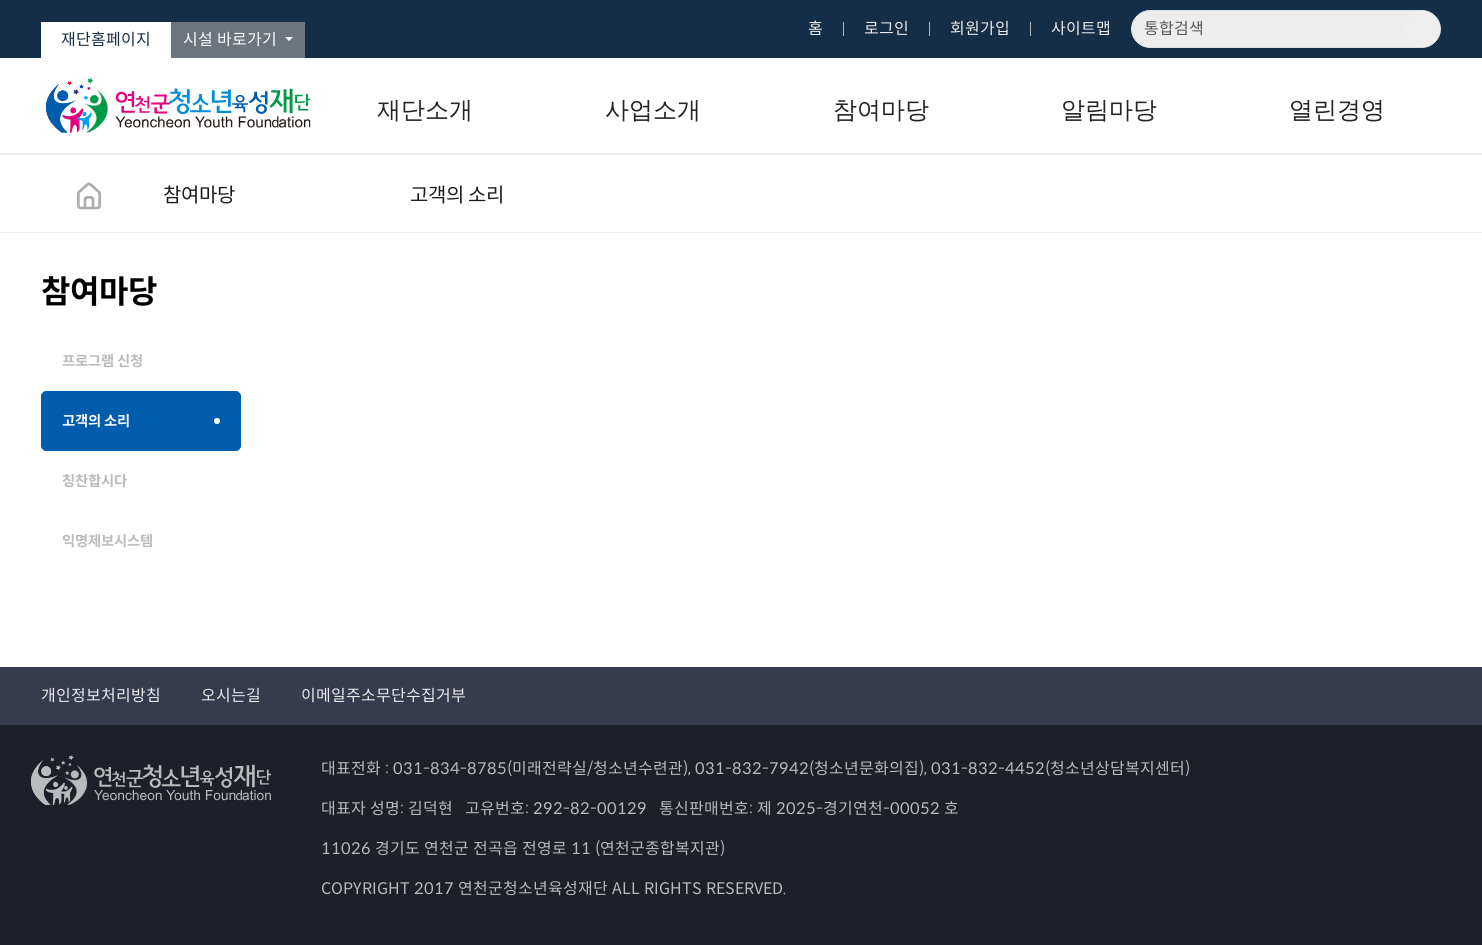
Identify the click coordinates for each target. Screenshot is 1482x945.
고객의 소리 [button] (457, 195)
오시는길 (231, 695)
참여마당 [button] (199, 195)
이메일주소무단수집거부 (383, 695)
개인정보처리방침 (101, 695)
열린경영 (1337, 110)
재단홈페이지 (106, 39)
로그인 (886, 28)
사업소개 (653, 110)
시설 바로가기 (232, 39)
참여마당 (881, 110)
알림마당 (1109, 110)
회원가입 (980, 28)
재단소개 (425, 110)
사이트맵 (1081, 28)
